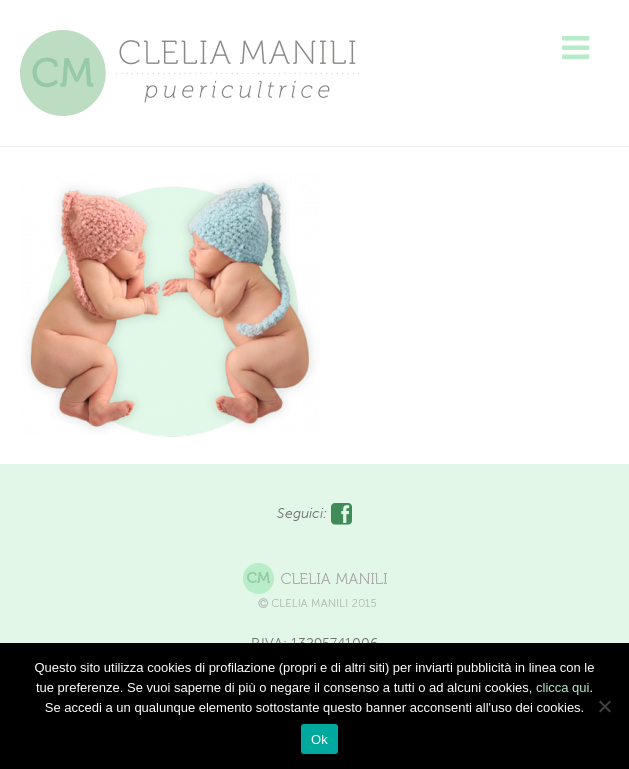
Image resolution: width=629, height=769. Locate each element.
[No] (604, 706)
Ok (319, 739)
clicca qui (562, 687)
